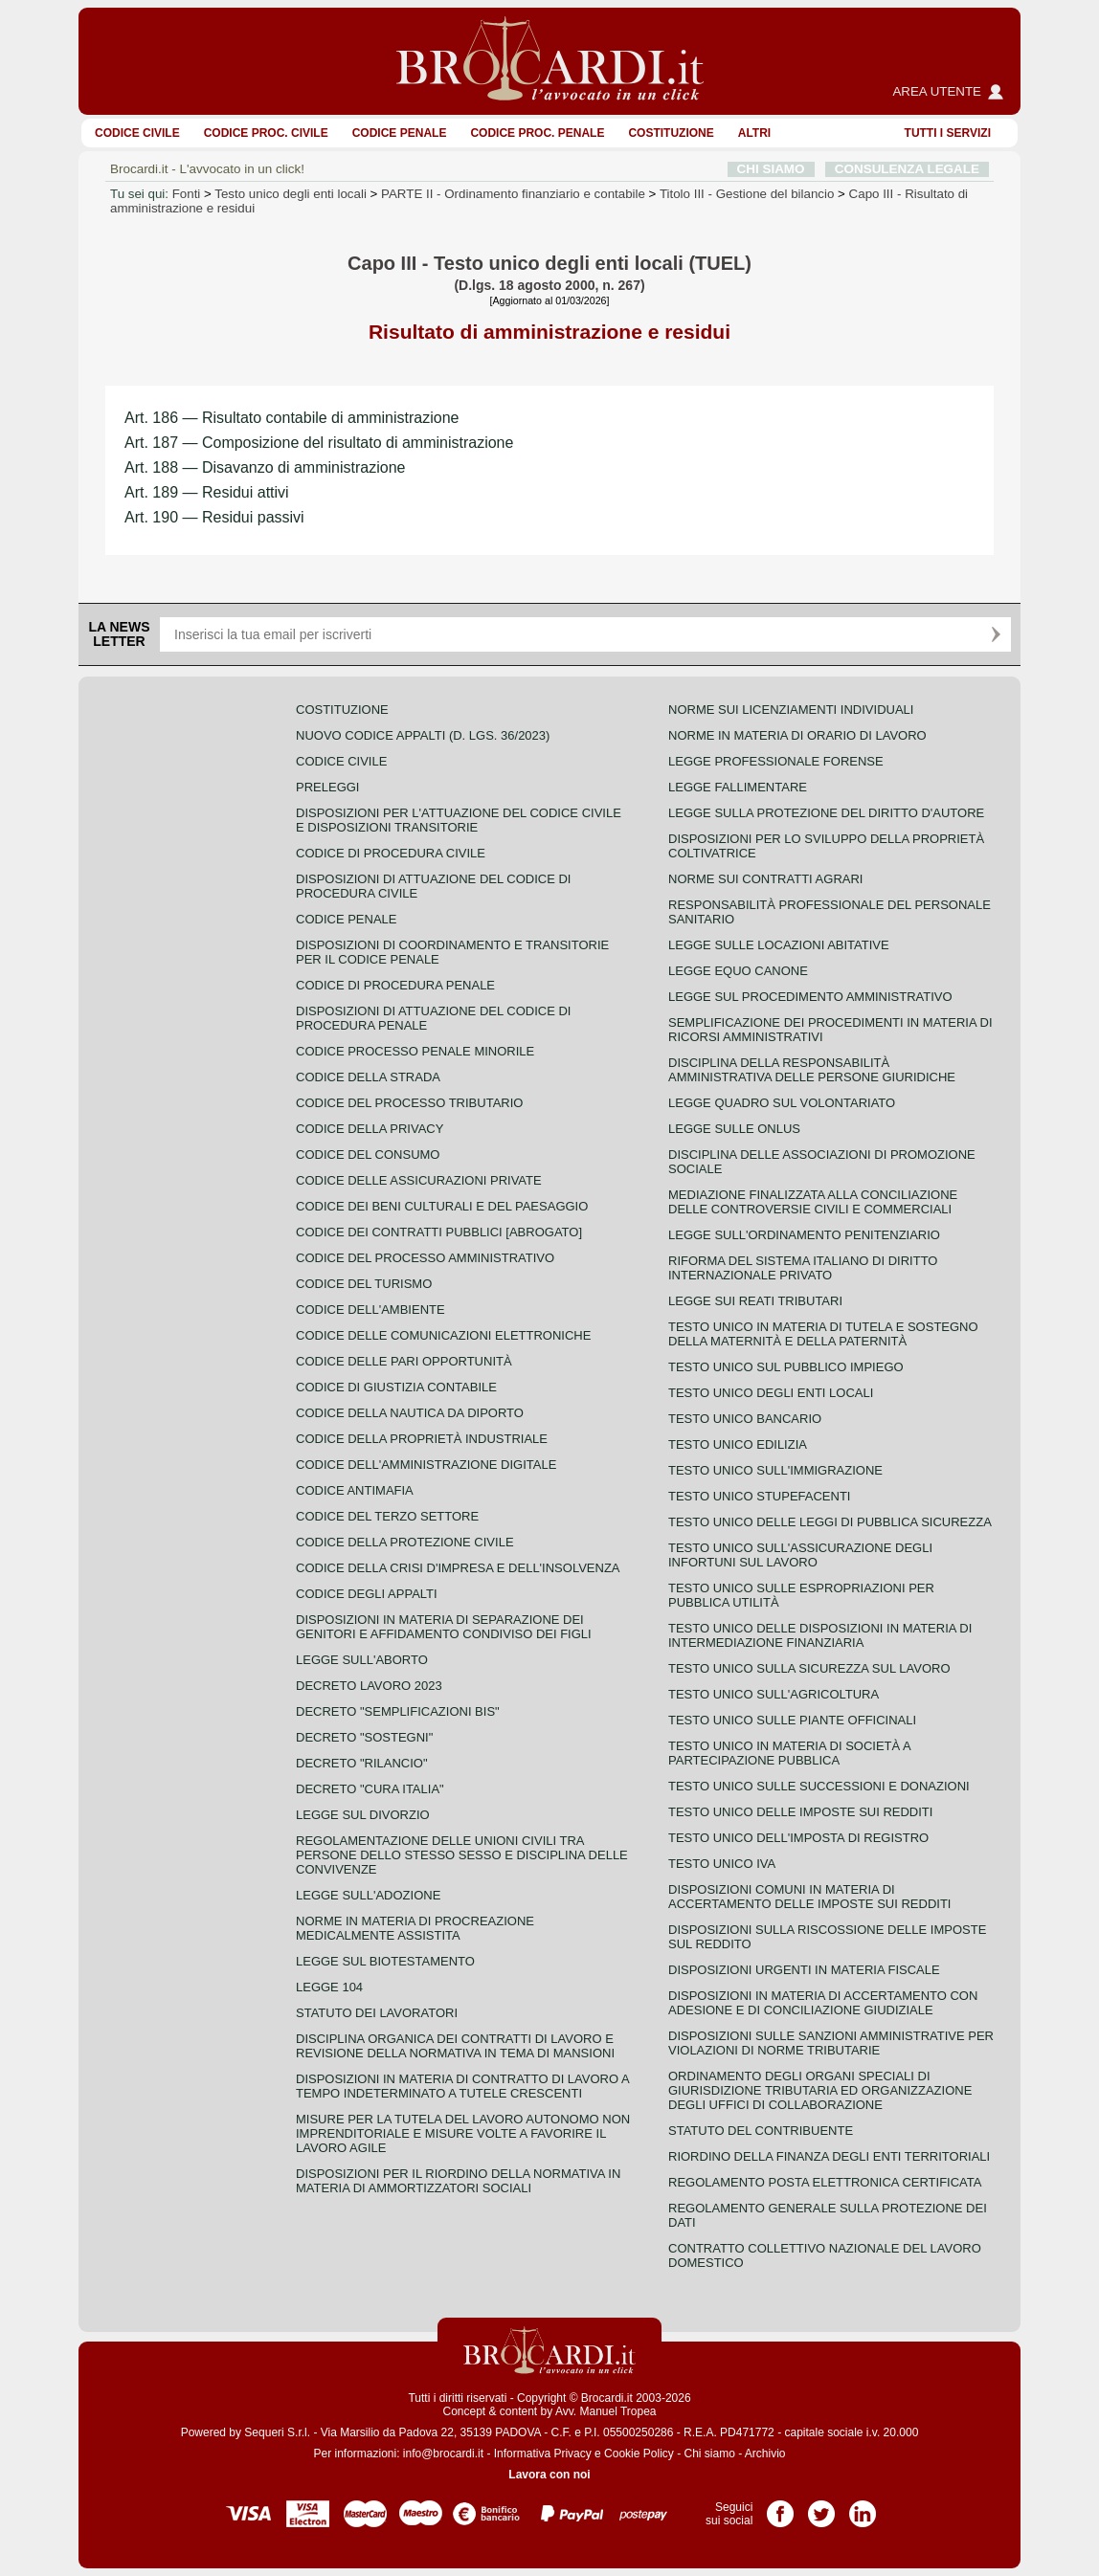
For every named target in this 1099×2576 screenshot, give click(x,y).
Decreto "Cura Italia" (370, 1789)
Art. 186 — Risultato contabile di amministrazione (292, 418)
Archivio (765, 2453)
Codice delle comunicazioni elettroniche (443, 1335)
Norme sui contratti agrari (765, 879)
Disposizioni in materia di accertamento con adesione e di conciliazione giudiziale (822, 2002)
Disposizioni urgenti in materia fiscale (804, 1970)
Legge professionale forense (776, 761)
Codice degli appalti (366, 1594)
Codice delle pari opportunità (404, 1361)
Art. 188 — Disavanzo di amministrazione (264, 467)
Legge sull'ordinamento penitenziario (804, 1235)
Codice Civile (137, 133)
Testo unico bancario (744, 1418)
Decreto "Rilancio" (362, 1763)
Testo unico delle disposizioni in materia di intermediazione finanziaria (820, 1635)
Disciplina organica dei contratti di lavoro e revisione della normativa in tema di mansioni (455, 2046)
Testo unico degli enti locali (290, 194)
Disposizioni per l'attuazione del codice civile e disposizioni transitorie (458, 820)
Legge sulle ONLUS (734, 1128)
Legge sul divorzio (363, 1815)
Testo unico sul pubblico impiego (786, 1367)
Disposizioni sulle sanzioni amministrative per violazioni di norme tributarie (831, 2043)
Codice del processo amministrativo (425, 1258)
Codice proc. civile (266, 133)
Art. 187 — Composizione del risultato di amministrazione (318, 442)
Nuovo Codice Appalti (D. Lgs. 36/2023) (423, 735)
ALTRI (754, 133)
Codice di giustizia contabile (396, 1387)
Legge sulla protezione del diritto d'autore (826, 813)
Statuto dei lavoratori (377, 2013)
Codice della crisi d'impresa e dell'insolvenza (458, 1568)
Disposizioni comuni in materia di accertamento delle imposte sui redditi (809, 1896)
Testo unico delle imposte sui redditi (800, 1812)
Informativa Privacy (543, 2453)
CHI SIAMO (771, 169)
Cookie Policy (639, 2453)
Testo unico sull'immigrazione (775, 1470)
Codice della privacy (369, 1128)
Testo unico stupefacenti (759, 1496)
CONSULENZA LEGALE (907, 169)
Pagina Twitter (821, 2507)
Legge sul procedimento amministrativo (810, 996)
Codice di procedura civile (390, 853)
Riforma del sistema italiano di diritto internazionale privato (802, 1268)
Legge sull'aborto (362, 1660)
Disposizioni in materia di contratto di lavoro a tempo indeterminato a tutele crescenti (462, 2086)
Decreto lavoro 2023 (369, 1685)
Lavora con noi (549, 2474)
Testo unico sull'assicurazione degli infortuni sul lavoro (800, 1555)
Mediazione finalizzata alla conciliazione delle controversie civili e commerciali (812, 1202)
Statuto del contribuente (760, 2130)
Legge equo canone (738, 971)
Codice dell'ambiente (370, 1309)
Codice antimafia (355, 1490)
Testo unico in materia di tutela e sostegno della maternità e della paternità (823, 1334)
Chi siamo (709, 2453)
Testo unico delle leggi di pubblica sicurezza (830, 1522)
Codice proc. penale (537, 133)
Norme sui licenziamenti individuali (790, 709)
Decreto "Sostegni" (364, 1737)
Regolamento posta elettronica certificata (824, 2182)
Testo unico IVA (721, 1863)
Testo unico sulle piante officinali (792, 1720)
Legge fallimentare (737, 787)
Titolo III (747, 194)
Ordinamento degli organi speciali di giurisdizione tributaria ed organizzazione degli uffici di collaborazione (820, 2090)
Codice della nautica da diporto (410, 1413)
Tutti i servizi (948, 133)
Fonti (186, 194)
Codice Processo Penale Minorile (415, 1051)
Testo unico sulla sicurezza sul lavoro (809, 1668)
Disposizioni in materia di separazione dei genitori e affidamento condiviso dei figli (444, 1626)
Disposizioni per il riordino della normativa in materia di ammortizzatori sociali (458, 2180)
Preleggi (327, 787)
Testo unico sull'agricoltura (773, 1694)
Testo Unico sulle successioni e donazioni (819, 1786)
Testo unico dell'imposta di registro (798, 1838)
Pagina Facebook (780, 2507)
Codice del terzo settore (387, 1516)
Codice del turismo (364, 1284)
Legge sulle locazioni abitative (778, 945)
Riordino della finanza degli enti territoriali (829, 2156)
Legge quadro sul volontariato (781, 1103)
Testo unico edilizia (737, 1444)
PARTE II (513, 194)
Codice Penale (399, 133)
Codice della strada (368, 1077)
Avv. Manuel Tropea (606, 2411)
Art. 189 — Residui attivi (206, 492)
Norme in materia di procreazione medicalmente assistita (415, 1928)
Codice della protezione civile (405, 1542)
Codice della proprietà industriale (422, 1439)
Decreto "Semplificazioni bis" (398, 1711)
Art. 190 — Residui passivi (214, 517)
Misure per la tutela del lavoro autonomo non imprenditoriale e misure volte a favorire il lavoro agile (463, 2133)
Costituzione (670, 133)
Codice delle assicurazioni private (419, 1180)
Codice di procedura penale (395, 985)
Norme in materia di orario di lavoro (797, 735)
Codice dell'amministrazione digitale (426, 1464)
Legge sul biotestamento (385, 1961)
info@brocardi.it (443, 2453)
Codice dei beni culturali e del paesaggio (442, 1206)
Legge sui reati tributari (755, 1301)
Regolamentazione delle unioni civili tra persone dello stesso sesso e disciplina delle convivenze (462, 1854)
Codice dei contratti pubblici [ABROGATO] (439, 1232)
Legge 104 (329, 1987)
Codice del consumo (367, 1154)
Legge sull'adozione (368, 1895)
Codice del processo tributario (409, 1103)
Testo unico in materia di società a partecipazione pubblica (789, 1753)
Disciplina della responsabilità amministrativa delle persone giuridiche (811, 1069)
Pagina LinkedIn (862, 2507)
